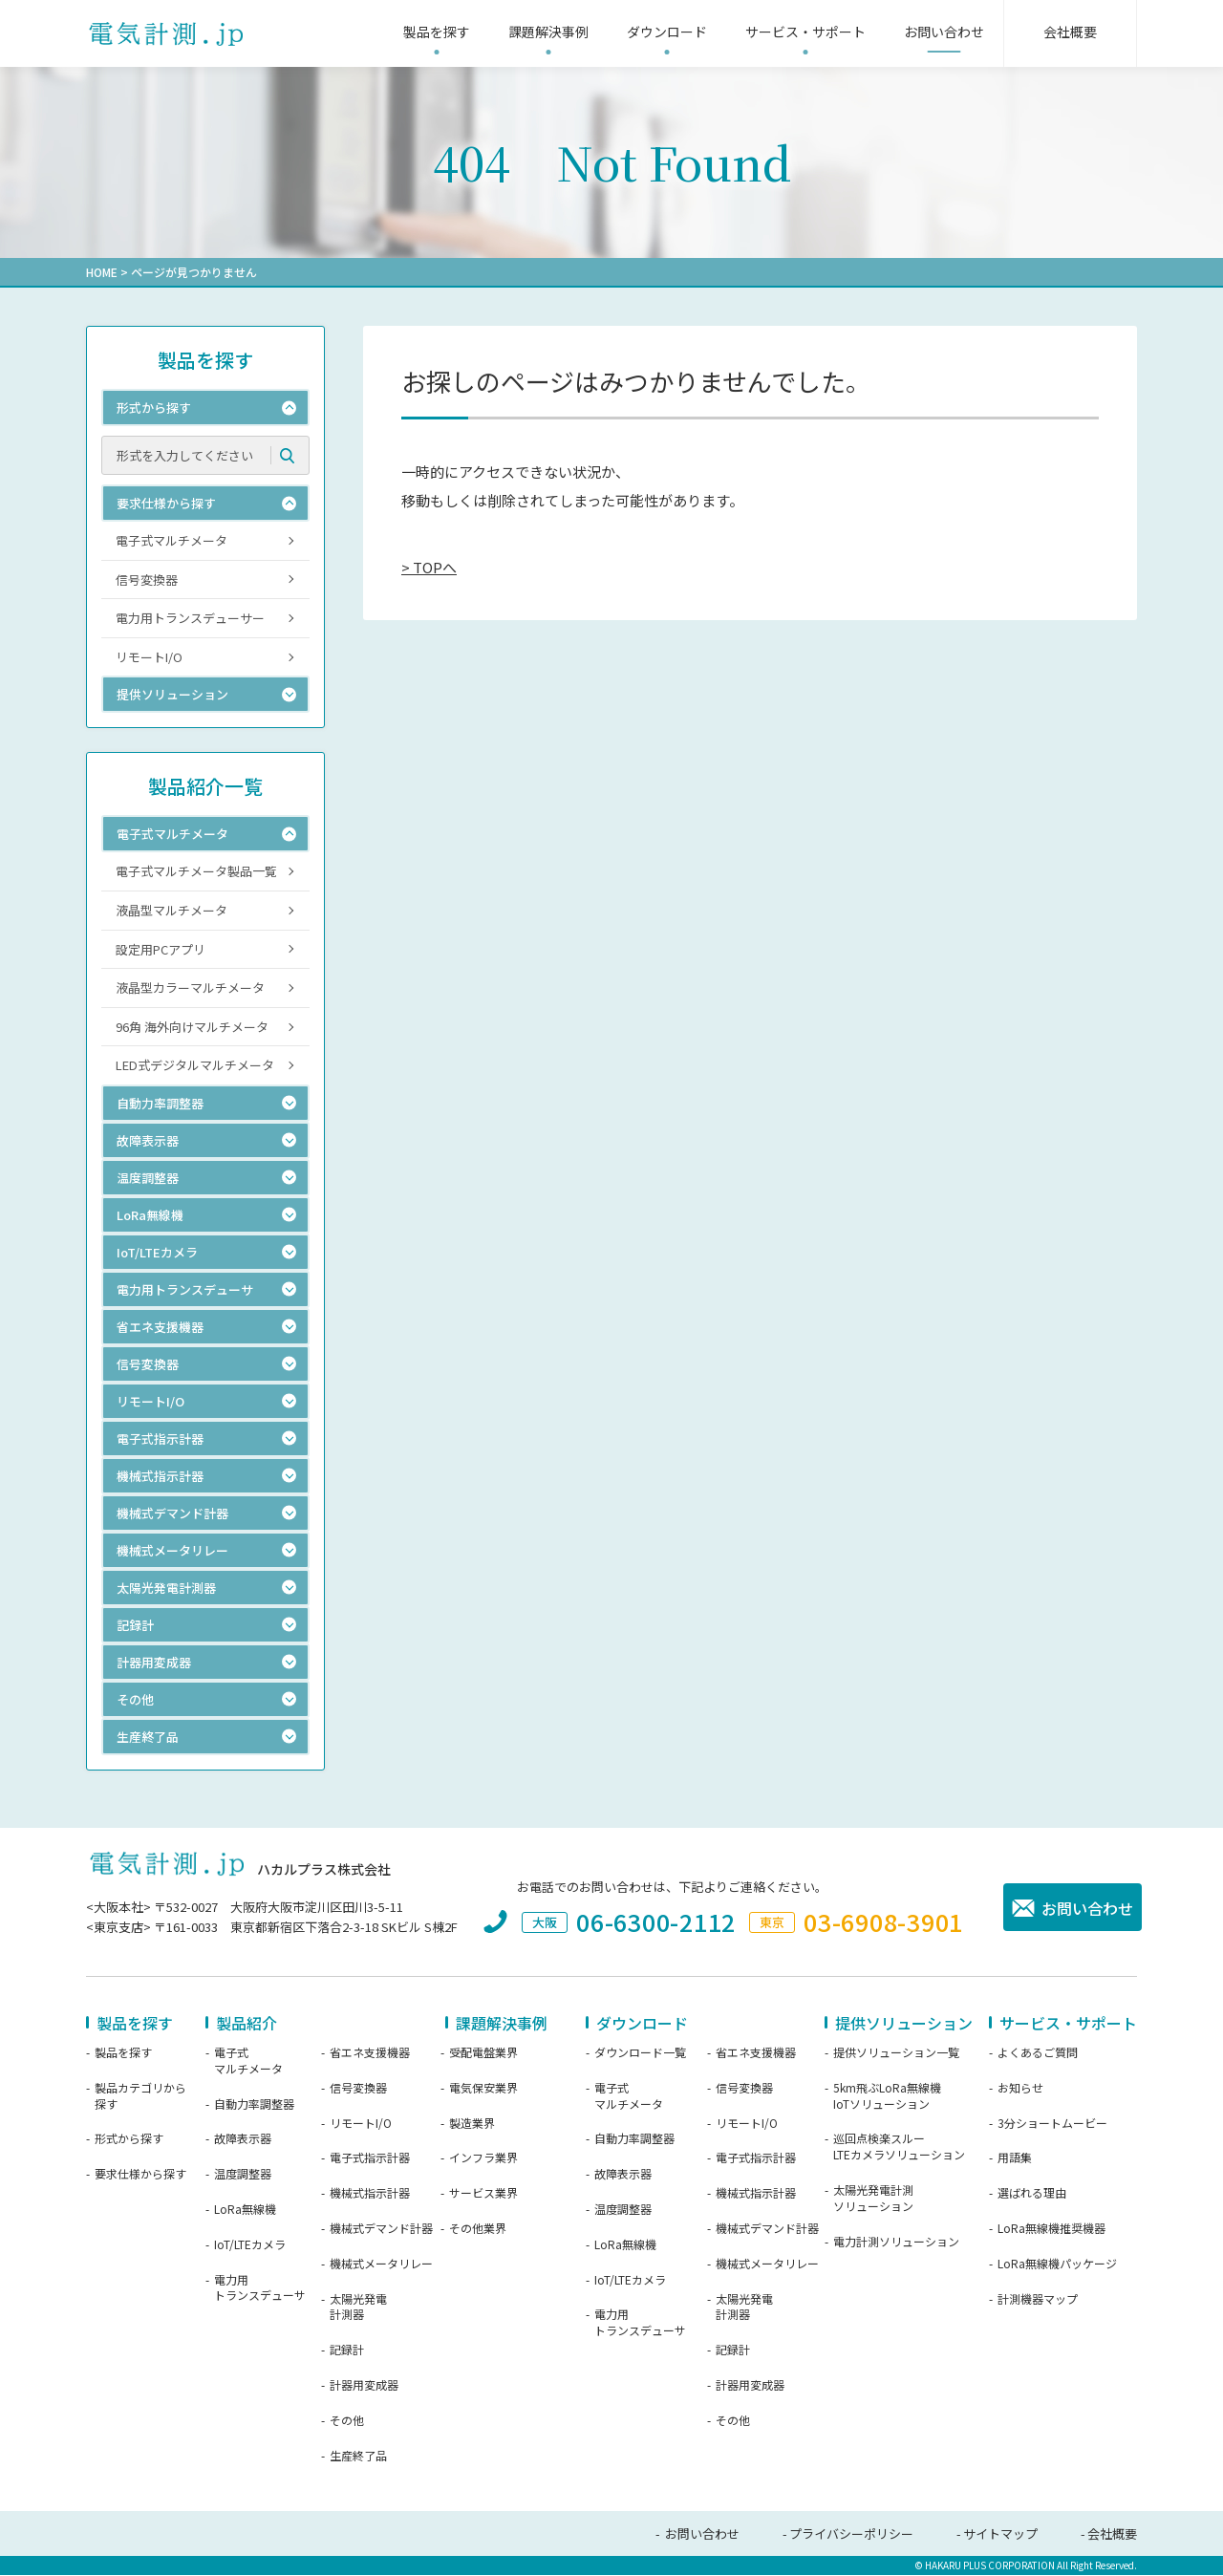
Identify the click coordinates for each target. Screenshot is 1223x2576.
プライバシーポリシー (851, 2534)
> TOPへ (429, 567)
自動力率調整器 (254, 2105)
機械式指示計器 (370, 2193)
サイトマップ (1000, 2534)
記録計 (347, 2350)
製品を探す (123, 2053)
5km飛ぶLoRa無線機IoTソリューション (887, 2097)
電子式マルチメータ (171, 541)
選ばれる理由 (1032, 2193)
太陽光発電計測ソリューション (873, 2199)
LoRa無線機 (245, 2210)
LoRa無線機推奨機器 (1051, 2229)
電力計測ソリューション (896, 2242)
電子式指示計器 (370, 2158)
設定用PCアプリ (160, 950)
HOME (102, 272)
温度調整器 (242, 2174)
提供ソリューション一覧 (896, 2053)
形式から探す (129, 2139)
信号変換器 (147, 580)
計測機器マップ (1038, 2300)
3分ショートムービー (1052, 2124)
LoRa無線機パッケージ (1057, 2264)
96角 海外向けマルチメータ (192, 1028)
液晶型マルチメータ (171, 911)
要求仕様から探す (140, 2174)
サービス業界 (483, 2193)
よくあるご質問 (1038, 2053)
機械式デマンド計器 (381, 2229)
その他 (347, 2421)
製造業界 (472, 2124)
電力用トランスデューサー (190, 619)
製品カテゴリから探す (140, 2097)
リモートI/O (149, 658)
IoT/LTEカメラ (250, 2245)
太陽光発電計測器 (358, 2308)
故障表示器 (242, 2139)
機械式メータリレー (381, 2264)
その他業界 (477, 2229)
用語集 (1015, 2158)
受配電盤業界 (483, 2053)
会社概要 (1112, 2534)
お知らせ (1020, 2088)
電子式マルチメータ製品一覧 (196, 872)
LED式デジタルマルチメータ (195, 1066)
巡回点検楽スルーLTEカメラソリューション (899, 2147)
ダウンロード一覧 (640, 2053)
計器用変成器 (364, 2386)
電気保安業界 (483, 2088)
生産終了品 (358, 2456)
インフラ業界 (483, 2158)
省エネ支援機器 (370, 2053)
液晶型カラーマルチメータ (190, 988)
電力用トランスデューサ (260, 2289)
